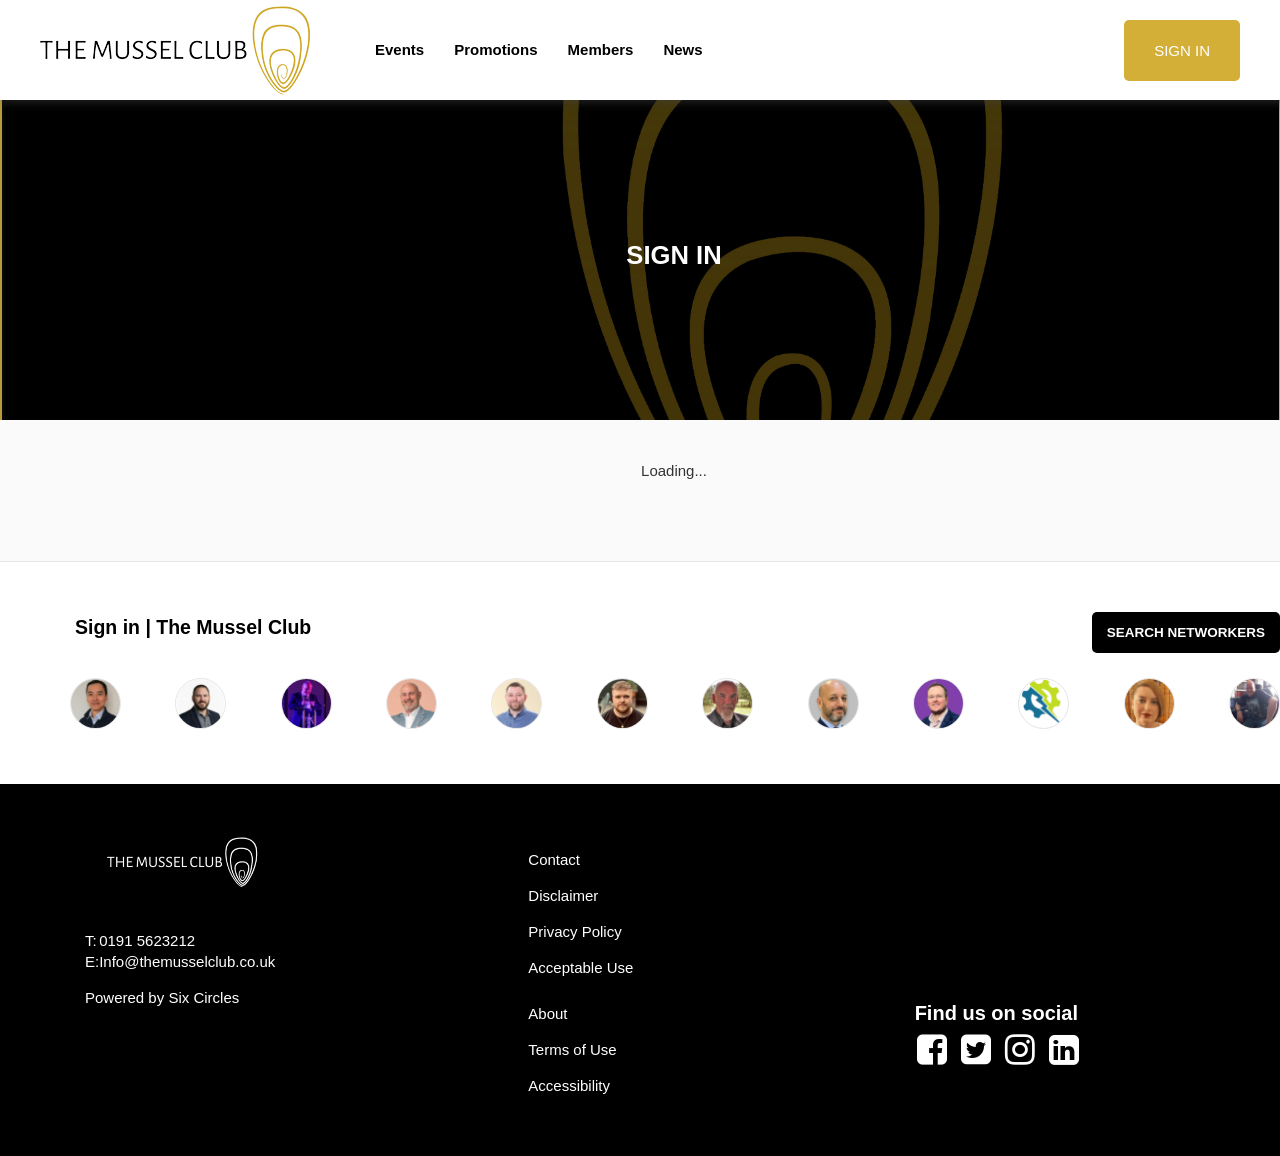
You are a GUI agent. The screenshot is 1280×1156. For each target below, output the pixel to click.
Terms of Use (572, 1049)
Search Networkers (1186, 632)
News (682, 49)
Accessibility (569, 1085)
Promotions (495, 49)
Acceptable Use (580, 967)
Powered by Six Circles (162, 997)
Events (399, 49)
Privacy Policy (574, 931)
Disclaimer (563, 895)
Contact (554, 859)
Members (601, 49)
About (547, 1013)
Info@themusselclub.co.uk (187, 961)
